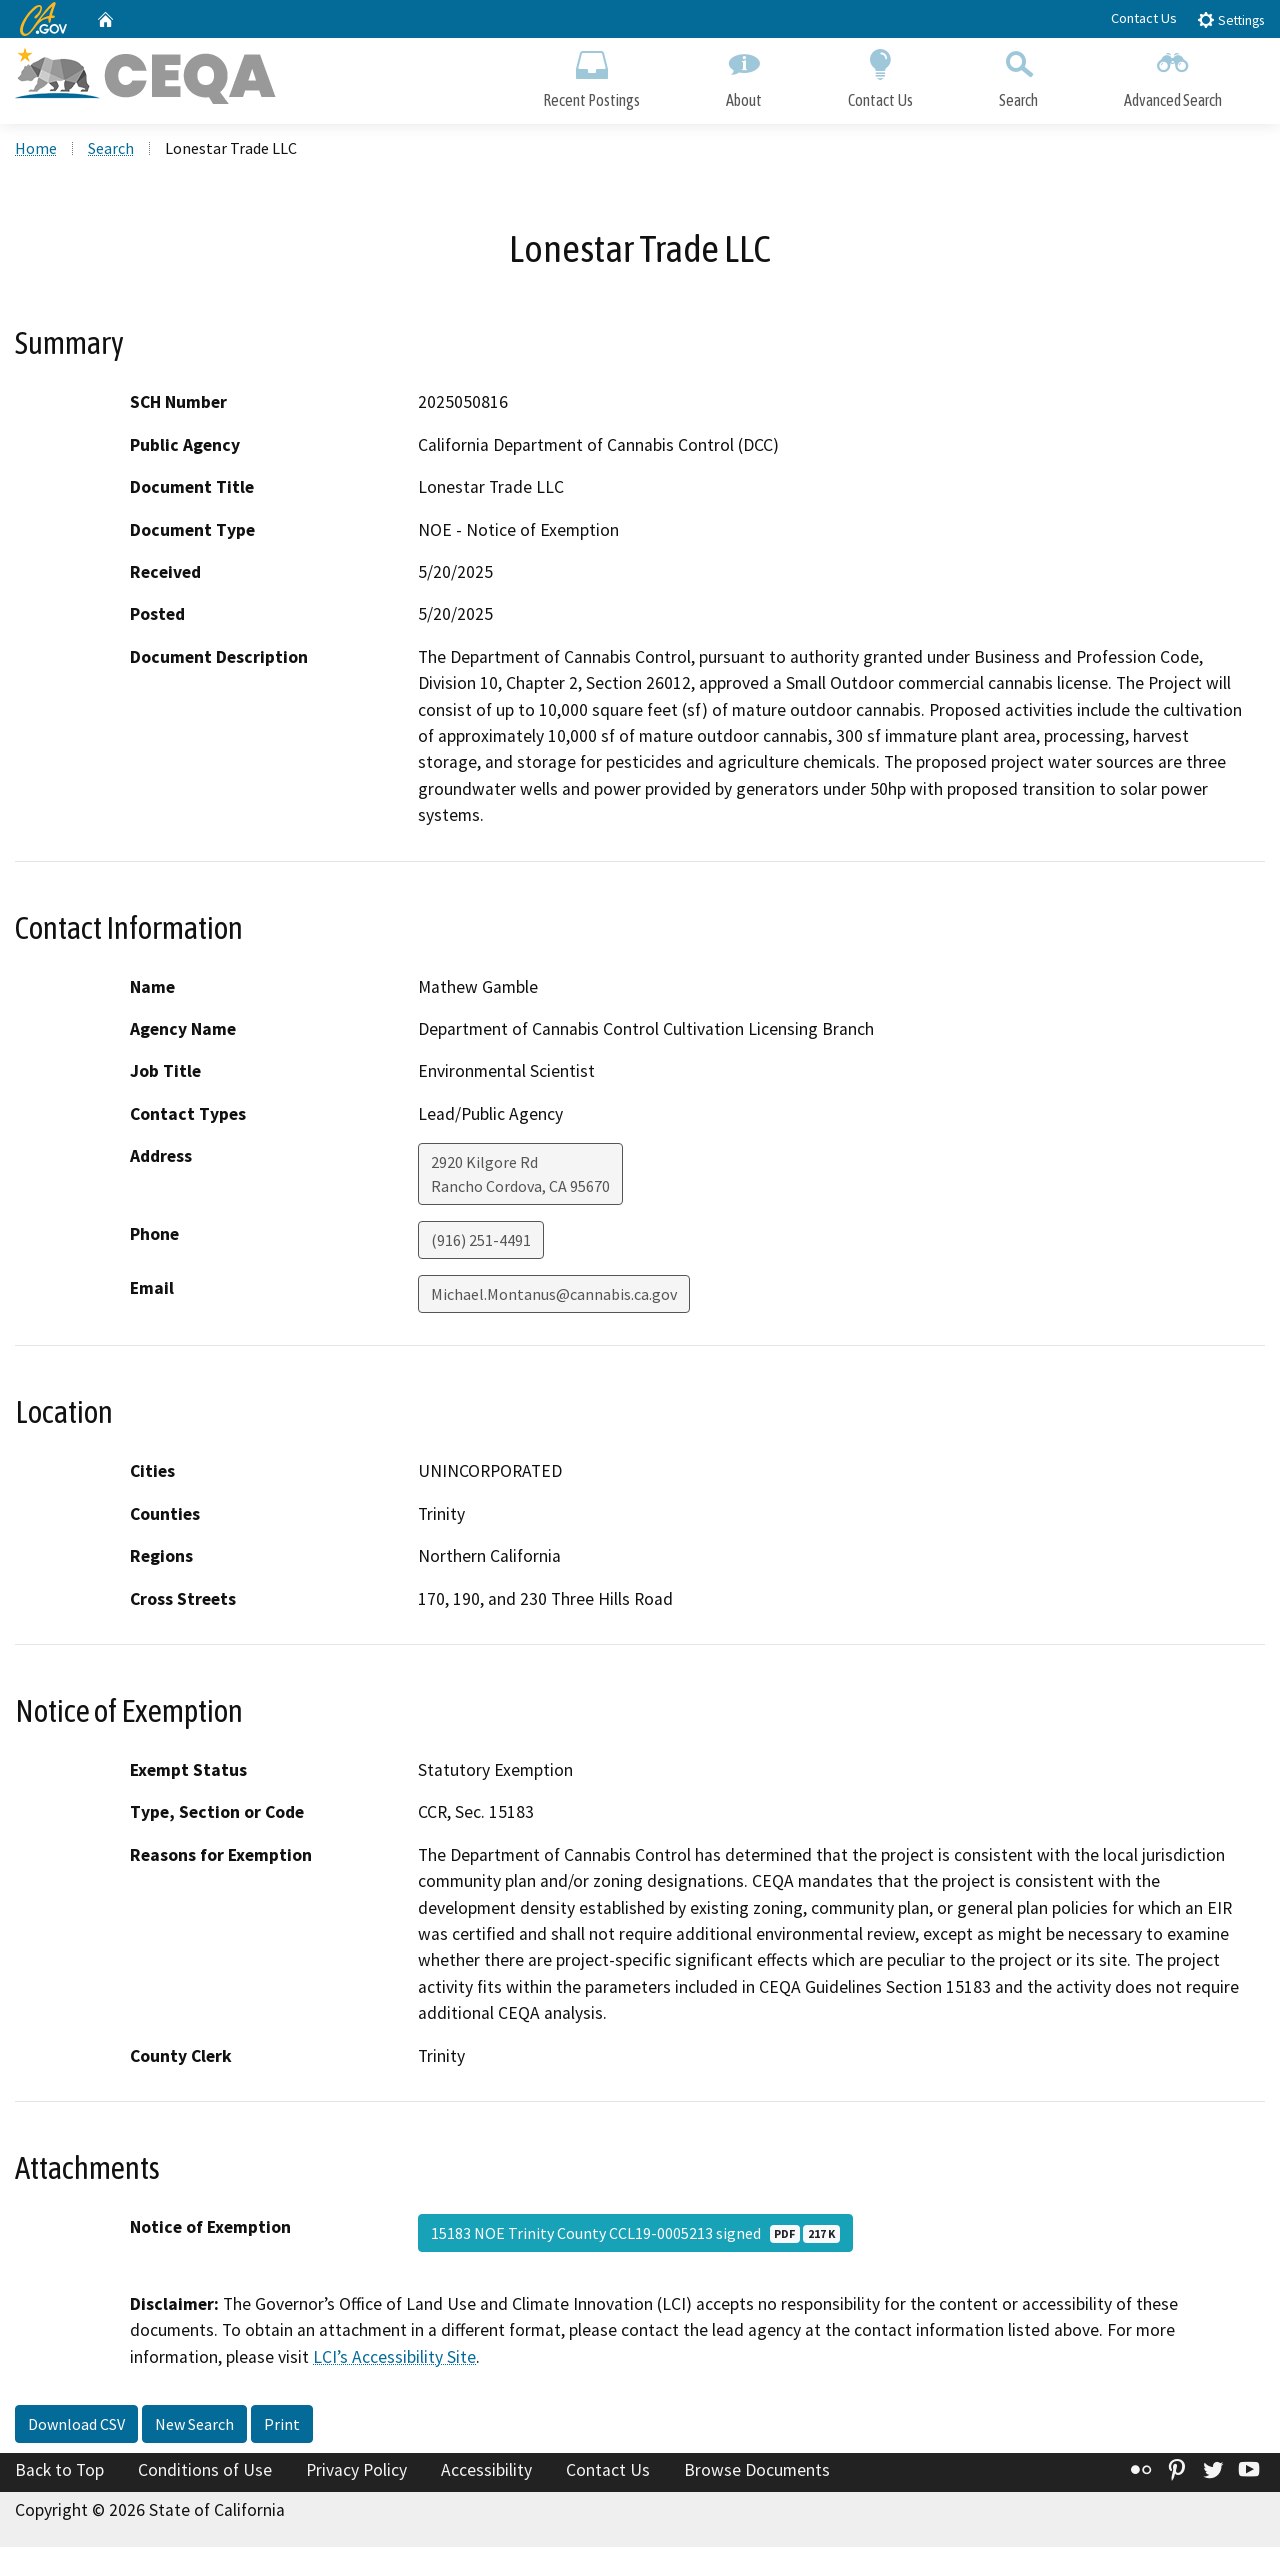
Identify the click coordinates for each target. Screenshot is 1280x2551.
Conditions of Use (205, 2474)
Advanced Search (1173, 77)
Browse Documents (757, 2474)
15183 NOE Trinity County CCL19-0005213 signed (635, 2236)
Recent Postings (591, 77)
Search (1018, 77)
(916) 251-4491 (481, 1244)
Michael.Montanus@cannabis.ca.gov (554, 1298)
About (744, 77)
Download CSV (76, 2428)
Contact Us (1144, 18)
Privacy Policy (356, 2474)
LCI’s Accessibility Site (394, 2360)
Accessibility (486, 2474)
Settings (1230, 19)
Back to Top (59, 2474)
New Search (194, 2428)
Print (282, 2428)
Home (36, 151)
